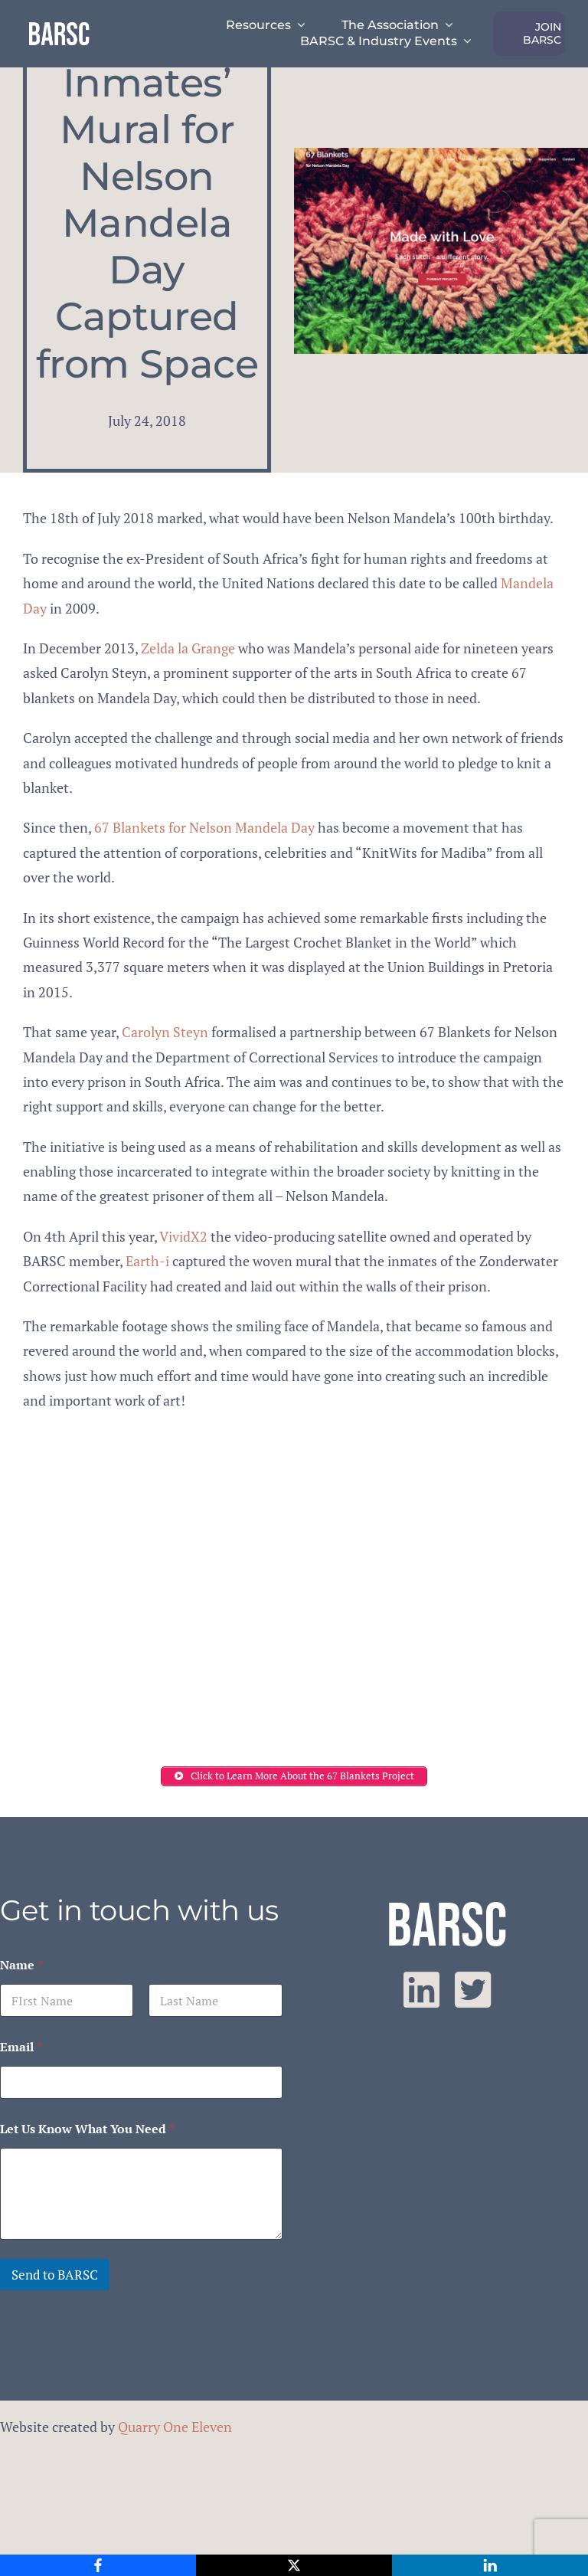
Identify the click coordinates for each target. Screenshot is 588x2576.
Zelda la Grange (188, 648)
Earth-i (147, 1261)
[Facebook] (98, 2565)
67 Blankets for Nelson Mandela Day (204, 827)
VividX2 (183, 1236)
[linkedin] (421, 1990)
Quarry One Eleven (175, 2426)
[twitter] (473, 1990)
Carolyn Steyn (165, 1032)
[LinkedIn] (490, 2565)
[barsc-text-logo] (59, 24)
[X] (294, 2565)
